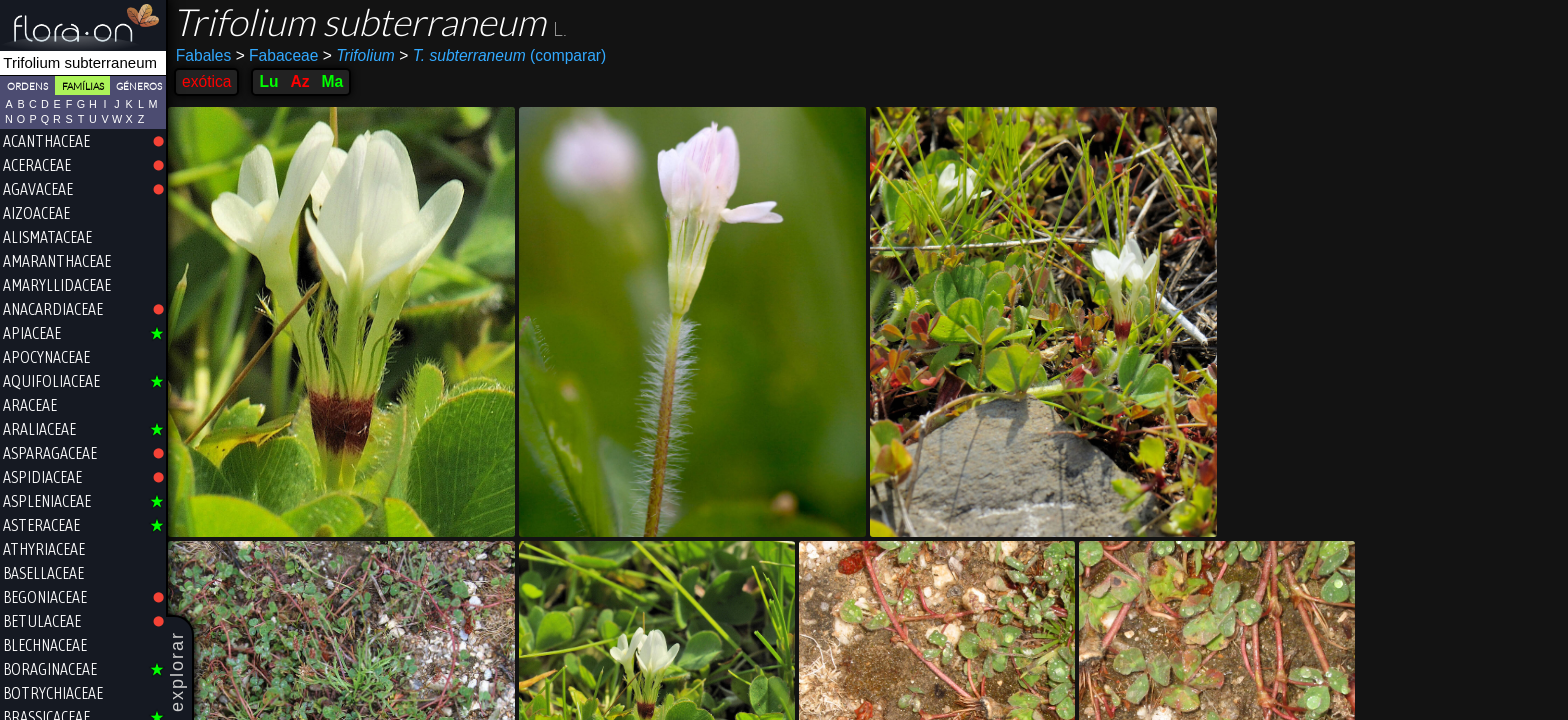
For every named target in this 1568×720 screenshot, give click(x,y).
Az (299, 81)
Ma (333, 81)
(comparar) (502, 56)
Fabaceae (277, 55)
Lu (268, 81)
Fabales (203, 55)
